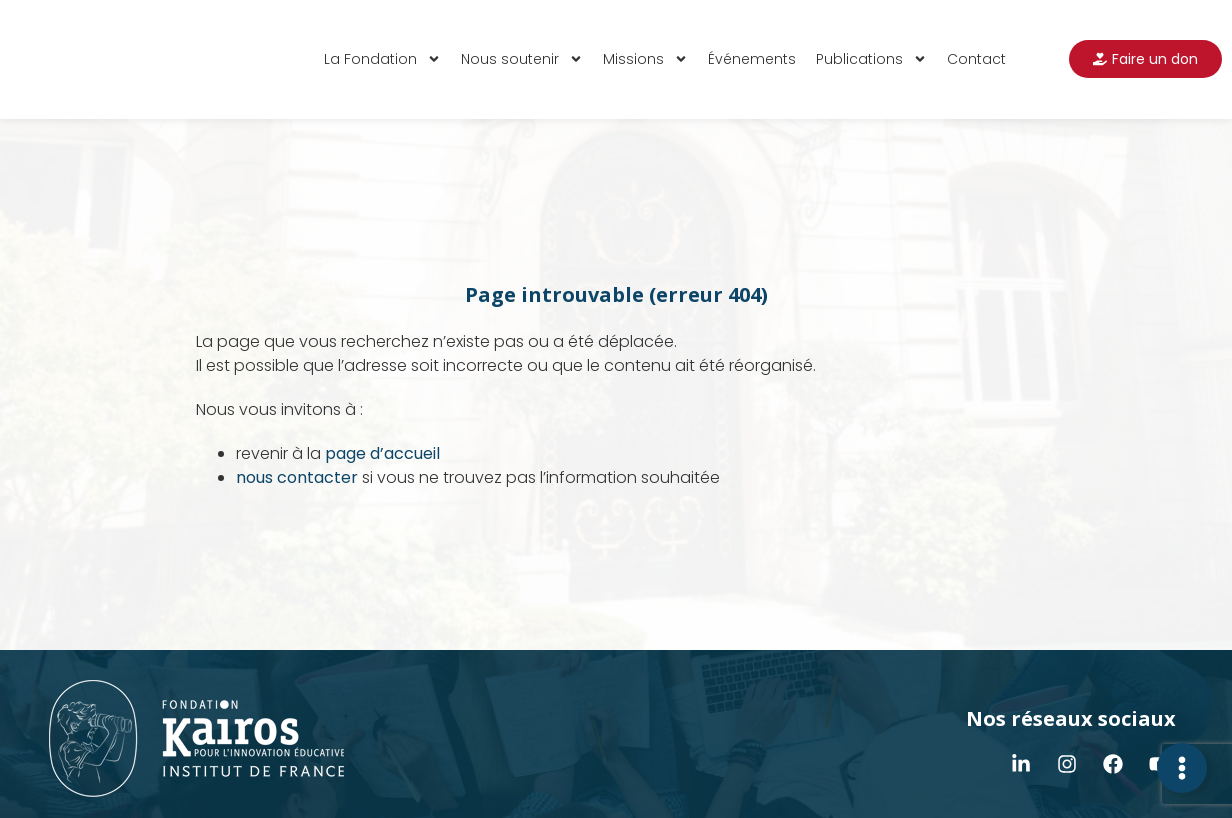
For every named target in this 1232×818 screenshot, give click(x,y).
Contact (976, 59)
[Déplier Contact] (1182, 768)
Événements (752, 59)
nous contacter (297, 477)
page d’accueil (382, 453)
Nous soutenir (522, 59)
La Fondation (382, 59)
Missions (645, 59)
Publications (871, 59)
